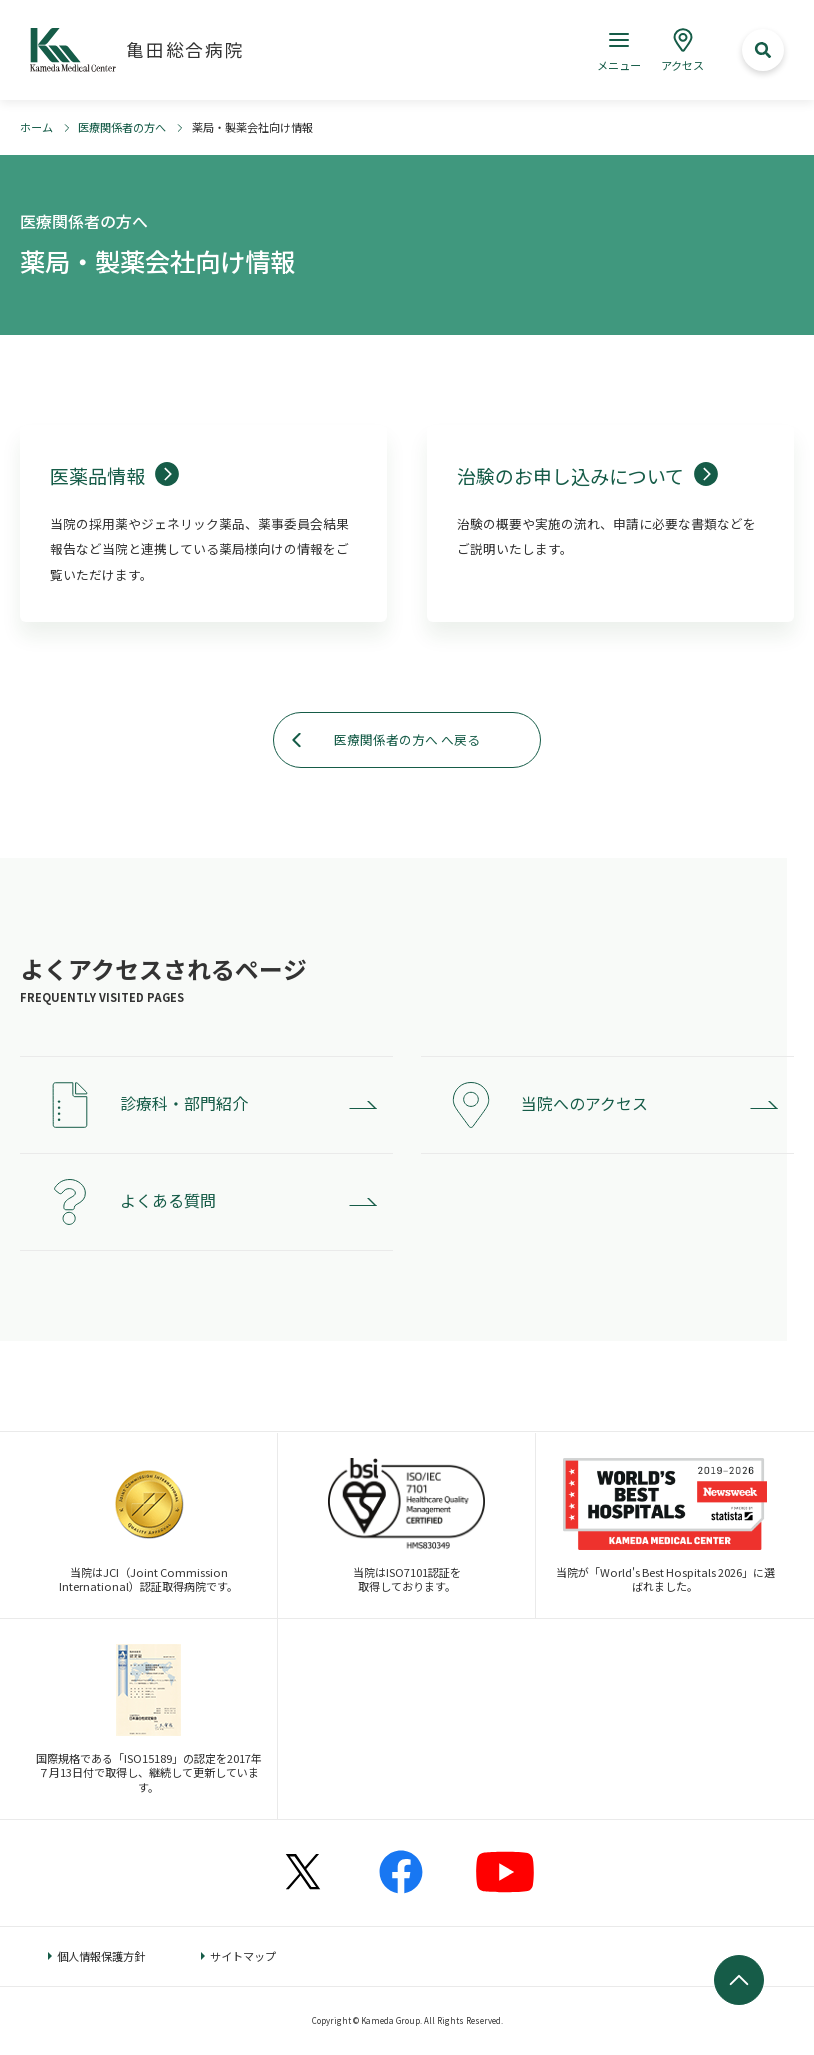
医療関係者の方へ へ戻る (407, 739)
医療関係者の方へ (122, 127)
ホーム (36, 127)
